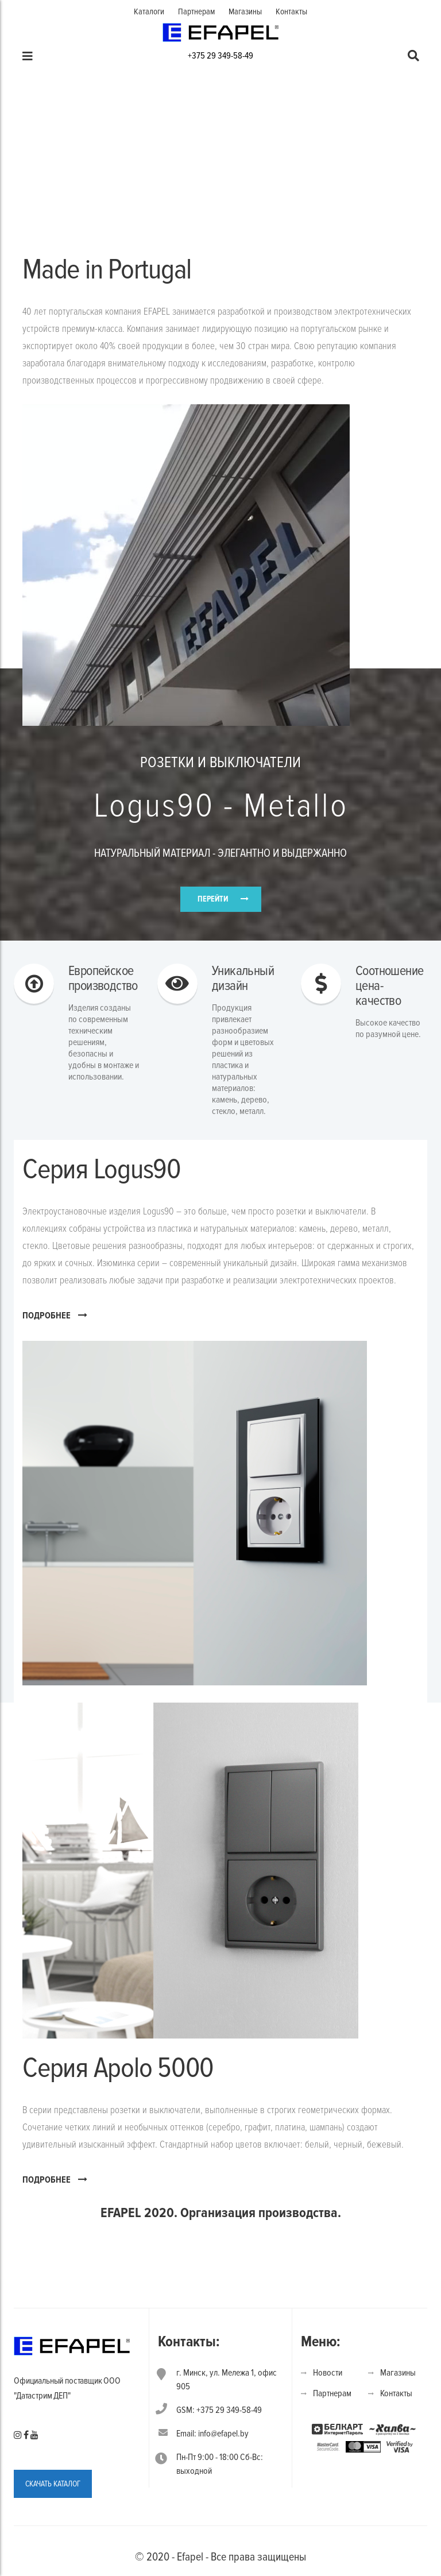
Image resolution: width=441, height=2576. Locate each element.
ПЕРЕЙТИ (213, 899)
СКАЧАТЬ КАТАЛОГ (52, 2484)
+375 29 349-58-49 (220, 55)
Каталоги (149, 11)
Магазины (245, 11)
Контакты (291, 11)
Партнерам (196, 11)
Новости (327, 2372)
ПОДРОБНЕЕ (54, 1315)
